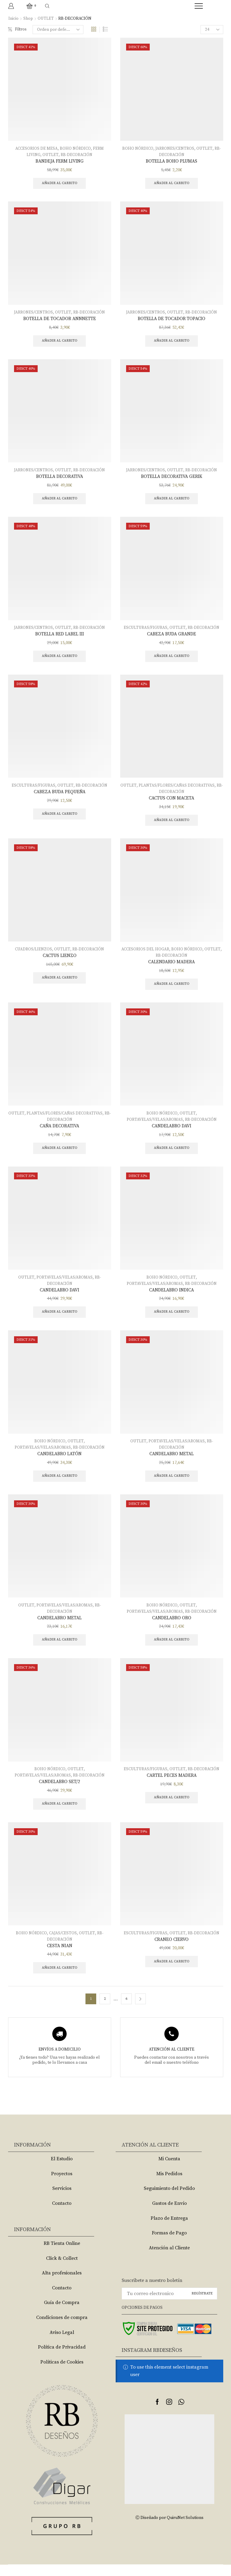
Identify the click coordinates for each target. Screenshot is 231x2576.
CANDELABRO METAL (171, 1461)
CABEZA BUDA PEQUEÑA (59, 796)
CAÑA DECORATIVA (59, 1132)
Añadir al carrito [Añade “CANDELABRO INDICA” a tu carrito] (172, 1319)
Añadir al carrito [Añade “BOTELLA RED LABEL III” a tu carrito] (60, 659)
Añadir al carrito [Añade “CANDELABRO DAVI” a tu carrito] (172, 1154)
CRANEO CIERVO (171, 1950)
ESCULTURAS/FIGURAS (145, 630)
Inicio (13, 18)
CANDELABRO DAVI (171, 1132)
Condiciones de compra (62, 2329)
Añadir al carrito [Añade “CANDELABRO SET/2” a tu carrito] (60, 1813)
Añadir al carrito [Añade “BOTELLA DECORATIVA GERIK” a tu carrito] (172, 501)
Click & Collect (62, 2269)
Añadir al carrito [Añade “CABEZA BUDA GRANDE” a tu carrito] (172, 659)
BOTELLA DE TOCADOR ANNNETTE (59, 320)
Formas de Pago (169, 2244)
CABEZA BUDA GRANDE (171, 637)
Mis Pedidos (169, 2185)
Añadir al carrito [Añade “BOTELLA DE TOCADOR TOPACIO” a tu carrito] (172, 342)
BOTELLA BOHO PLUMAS (171, 161)
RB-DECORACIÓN (76, 155)
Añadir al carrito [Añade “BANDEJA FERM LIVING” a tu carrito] (60, 183)
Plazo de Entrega (169, 2229)
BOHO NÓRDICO (75, 148)
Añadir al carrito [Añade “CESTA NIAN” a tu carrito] (60, 1978)
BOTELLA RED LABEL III (59, 637)
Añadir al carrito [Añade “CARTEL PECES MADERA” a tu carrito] (172, 1807)
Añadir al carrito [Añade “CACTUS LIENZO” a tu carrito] (60, 983)
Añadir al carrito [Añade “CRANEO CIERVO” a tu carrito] (172, 1972)
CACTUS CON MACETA (171, 802)
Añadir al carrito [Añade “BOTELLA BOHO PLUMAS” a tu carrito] (172, 183)
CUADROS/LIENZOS (32, 954)
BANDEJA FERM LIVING (59, 161)
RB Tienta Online (62, 2255)
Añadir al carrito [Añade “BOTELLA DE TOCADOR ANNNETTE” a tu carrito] (60, 342)
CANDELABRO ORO (172, 1626)
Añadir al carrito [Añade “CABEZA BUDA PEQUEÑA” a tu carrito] (60, 818)
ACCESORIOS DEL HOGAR (144, 954)
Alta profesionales (62, 2284)
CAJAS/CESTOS (63, 1943)
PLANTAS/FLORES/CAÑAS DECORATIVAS (180, 789)
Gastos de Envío (169, 2215)
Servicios (61, 2200)
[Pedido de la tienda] (58, 29)
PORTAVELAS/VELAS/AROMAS (154, 1125)
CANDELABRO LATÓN (60, 1461)
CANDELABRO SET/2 (59, 1791)
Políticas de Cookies (61, 2373)
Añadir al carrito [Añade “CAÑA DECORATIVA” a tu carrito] (60, 1154)
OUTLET (46, 18)
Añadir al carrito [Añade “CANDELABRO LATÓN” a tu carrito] (60, 1484)
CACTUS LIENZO (59, 961)
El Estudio (62, 2170)
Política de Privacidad (62, 2358)
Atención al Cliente (169, 2259)
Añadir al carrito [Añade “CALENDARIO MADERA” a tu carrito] (172, 989)
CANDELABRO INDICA (171, 1297)
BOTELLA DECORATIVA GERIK (171, 478)
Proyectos (61, 2185)
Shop (28, 18)
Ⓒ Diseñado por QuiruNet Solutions (169, 2529)
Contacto (61, 2215)
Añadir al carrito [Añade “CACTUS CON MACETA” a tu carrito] (172, 824)
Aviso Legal (62, 2343)
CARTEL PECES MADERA (171, 1785)
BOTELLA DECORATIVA (59, 478)
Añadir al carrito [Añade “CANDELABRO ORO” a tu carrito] (172, 1649)
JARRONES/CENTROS (174, 148)
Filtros (17, 29)
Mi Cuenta (169, 2170)
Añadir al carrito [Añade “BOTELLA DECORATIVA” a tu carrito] (60, 501)
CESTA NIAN (59, 1956)
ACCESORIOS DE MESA (36, 148)
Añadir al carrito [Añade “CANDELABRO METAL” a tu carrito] (172, 1484)
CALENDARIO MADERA (171, 967)
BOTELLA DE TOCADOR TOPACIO (171, 320)
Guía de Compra (61, 2314)
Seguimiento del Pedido (169, 2200)
